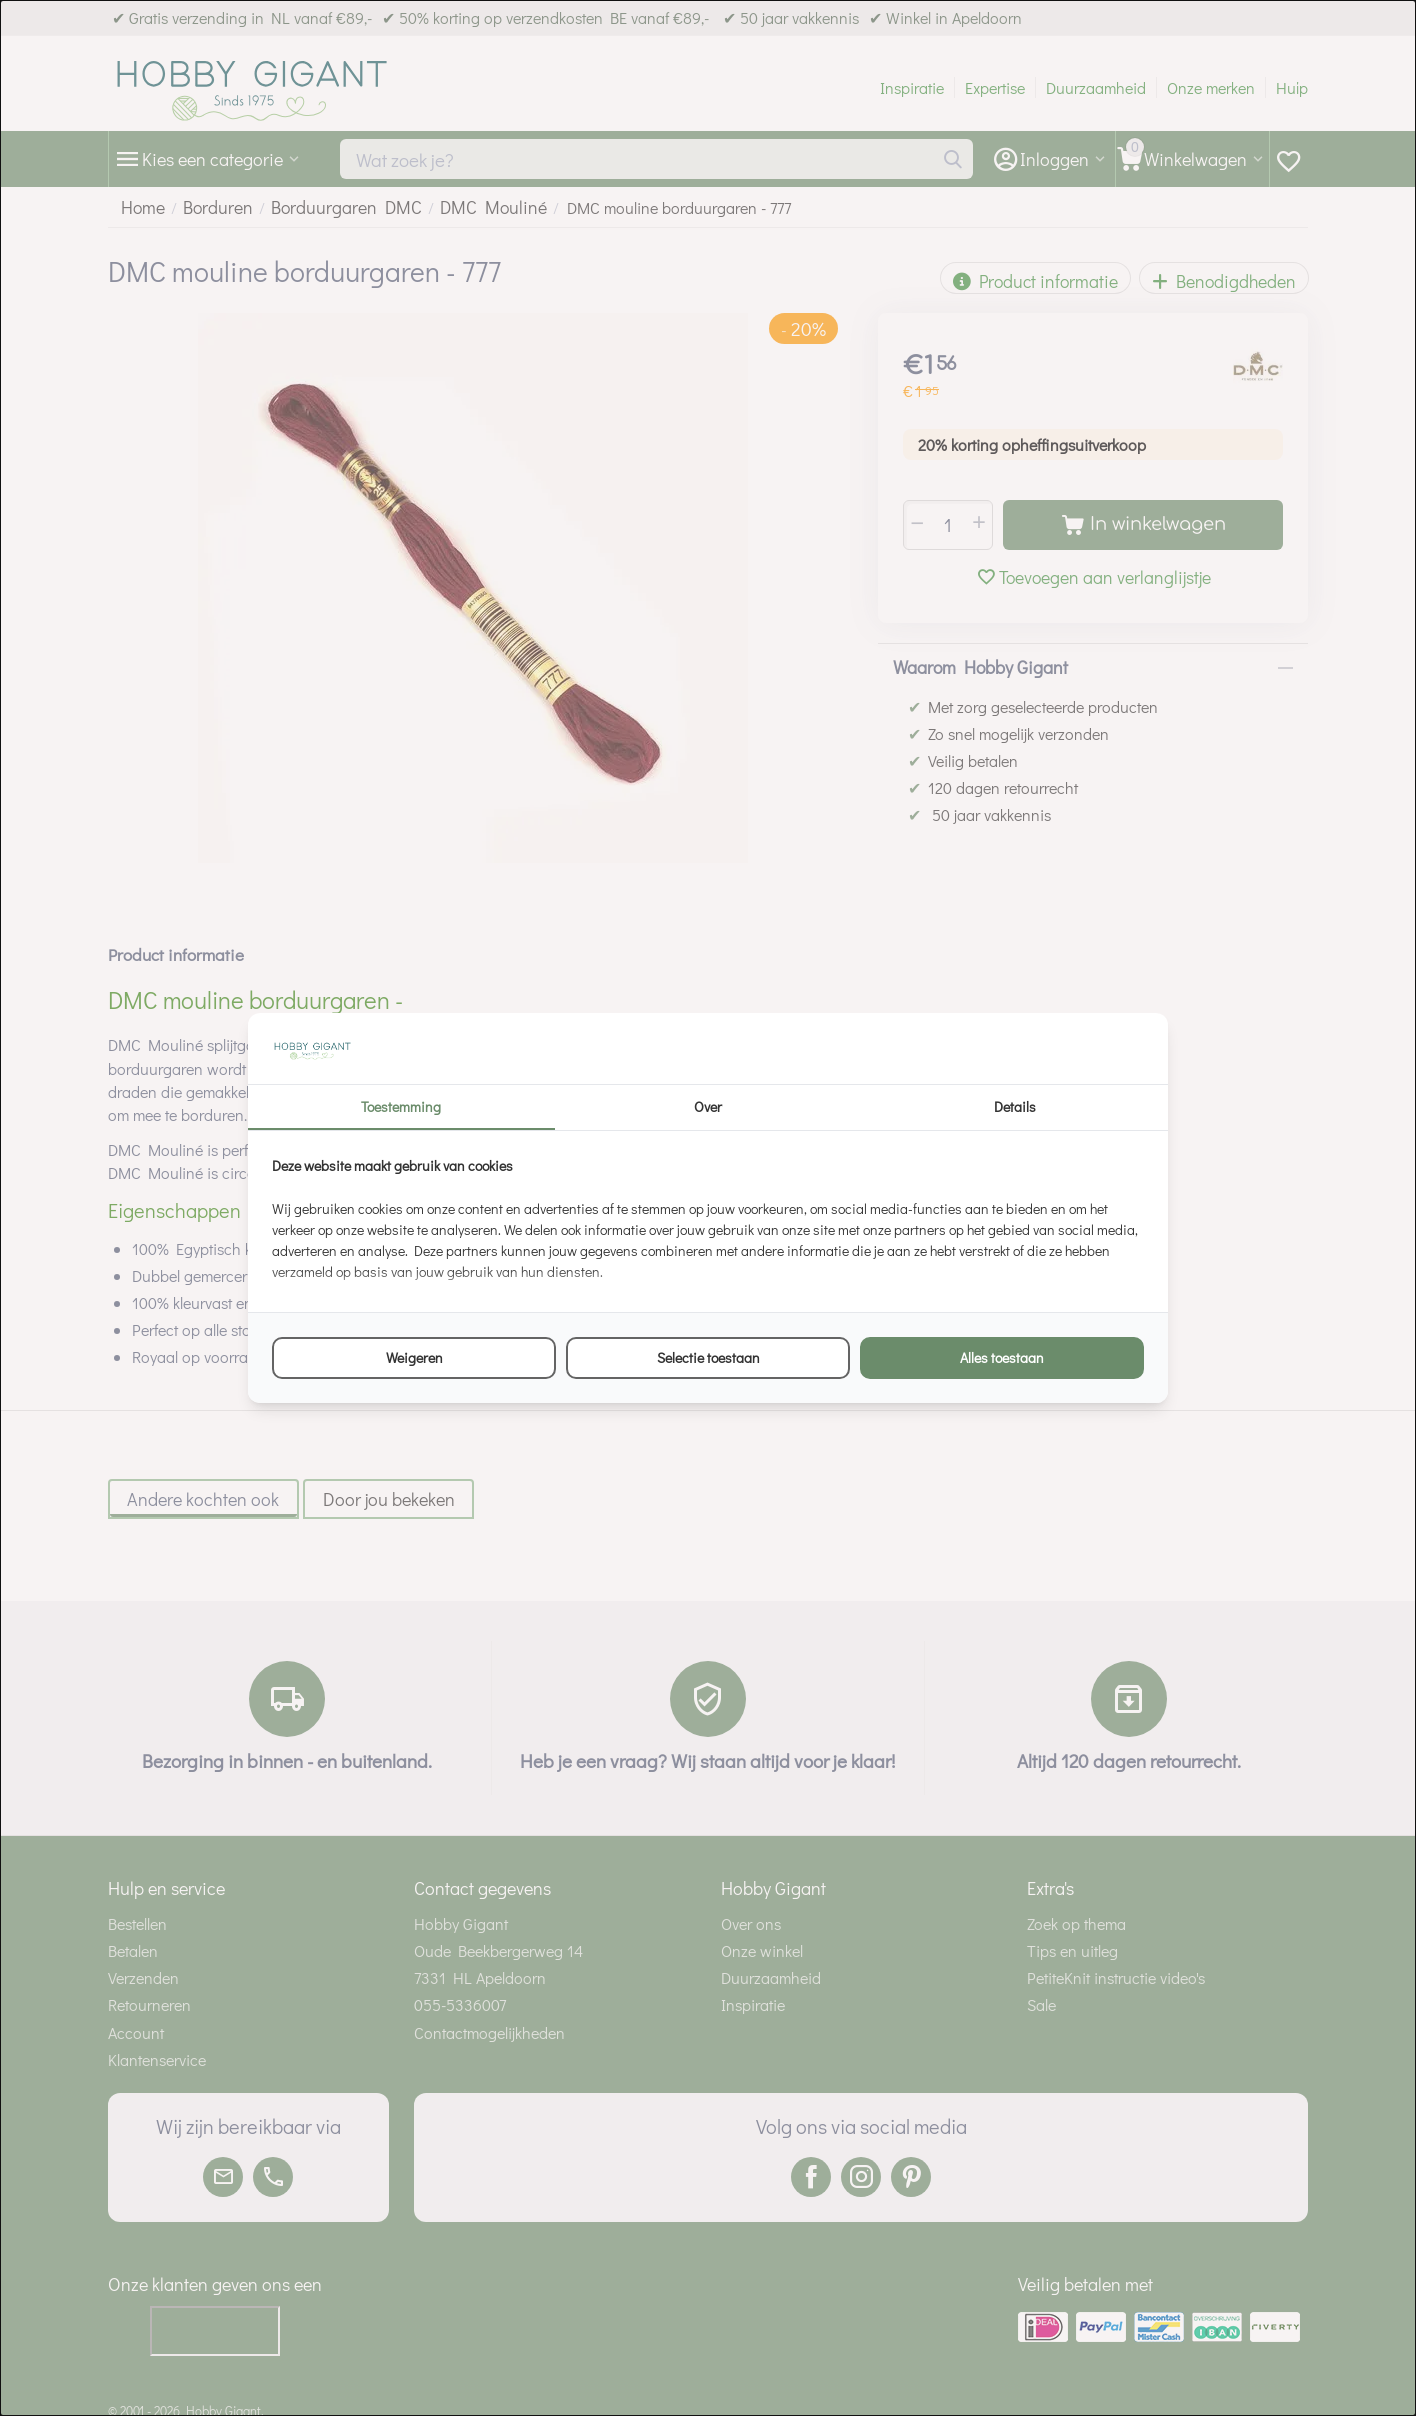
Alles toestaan (1002, 1357)
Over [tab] (708, 1106)
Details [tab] (1015, 1106)
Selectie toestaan (708, 1357)
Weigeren (414, 1357)
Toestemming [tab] (401, 1106)
